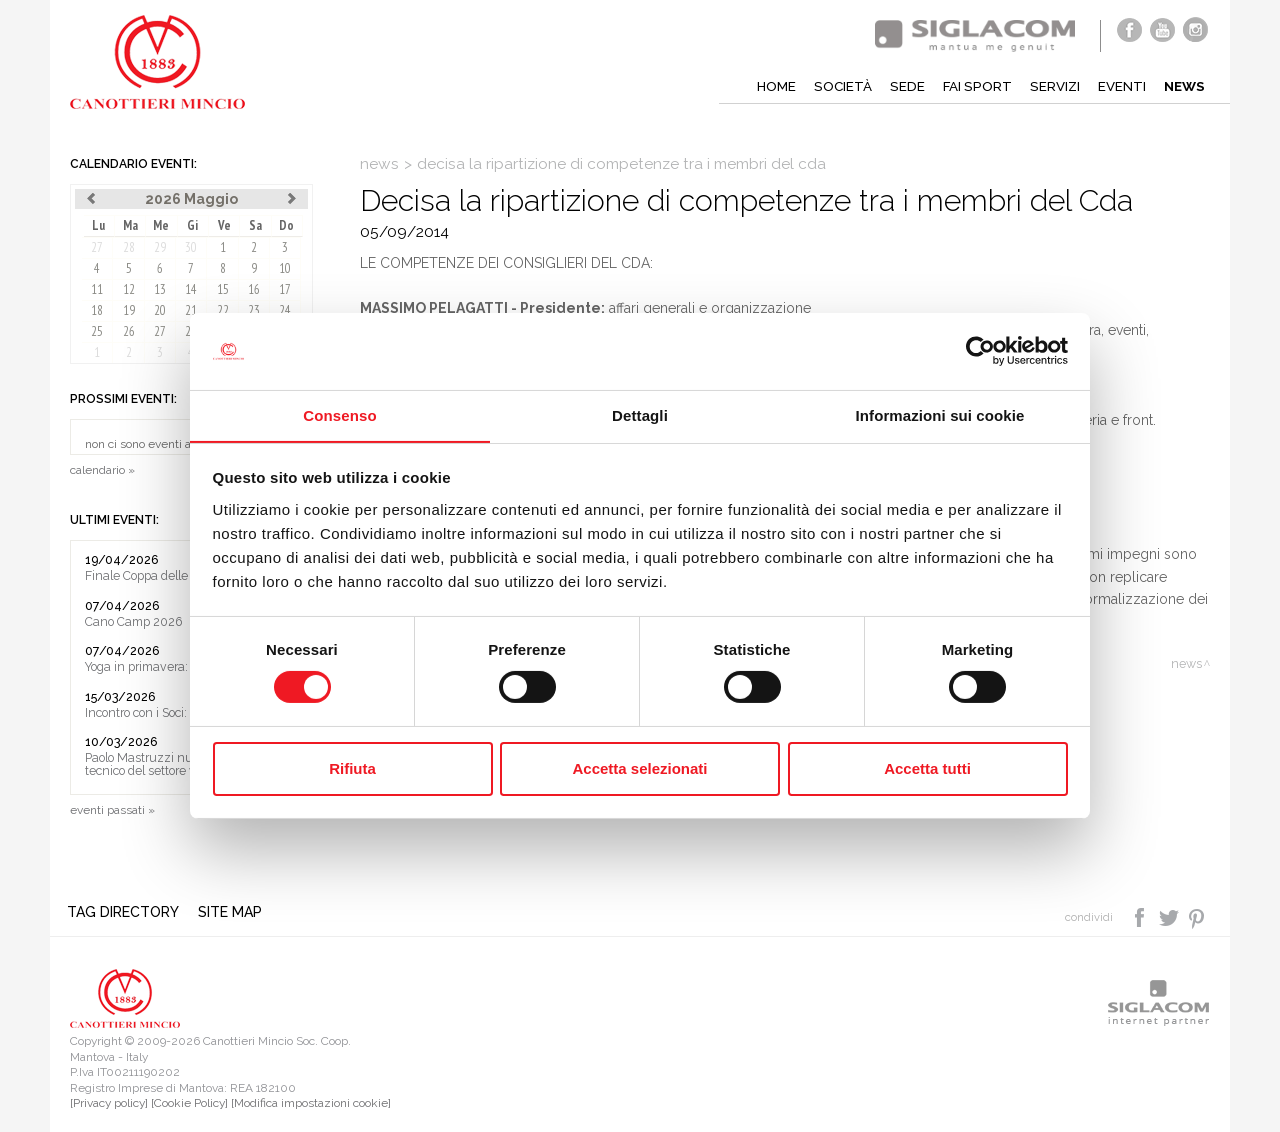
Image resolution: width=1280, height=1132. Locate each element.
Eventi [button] (1118, 86)
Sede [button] (899, 86)
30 (191, 247)
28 (129, 247)
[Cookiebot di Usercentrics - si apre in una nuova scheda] (980, 351)
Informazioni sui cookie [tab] (940, 414)
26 (129, 331)
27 (97, 247)
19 (129, 310)
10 (285, 268)
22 (223, 310)
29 (160, 247)
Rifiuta (352, 768)
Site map (234, 913)
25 (97, 331)
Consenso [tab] (339, 414)
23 (254, 310)
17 (285, 289)
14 (191, 289)
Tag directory (126, 913)
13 (160, 289)
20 (160, 310)
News (1183, 86)
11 (97, 289)
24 (285, 310)
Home (766, 86)
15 (223, 289)
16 (254, 289)
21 (191, 310)
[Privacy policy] (109, 1104)
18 (97, 310)
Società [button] (834, 86)
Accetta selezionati (639, 768)
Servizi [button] (1050, 86)
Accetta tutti (927, 768)
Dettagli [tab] (640, 414)
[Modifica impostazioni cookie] (311, 1104)
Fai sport (970, 86)
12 (129, 289)
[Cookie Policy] (189, 1104)
